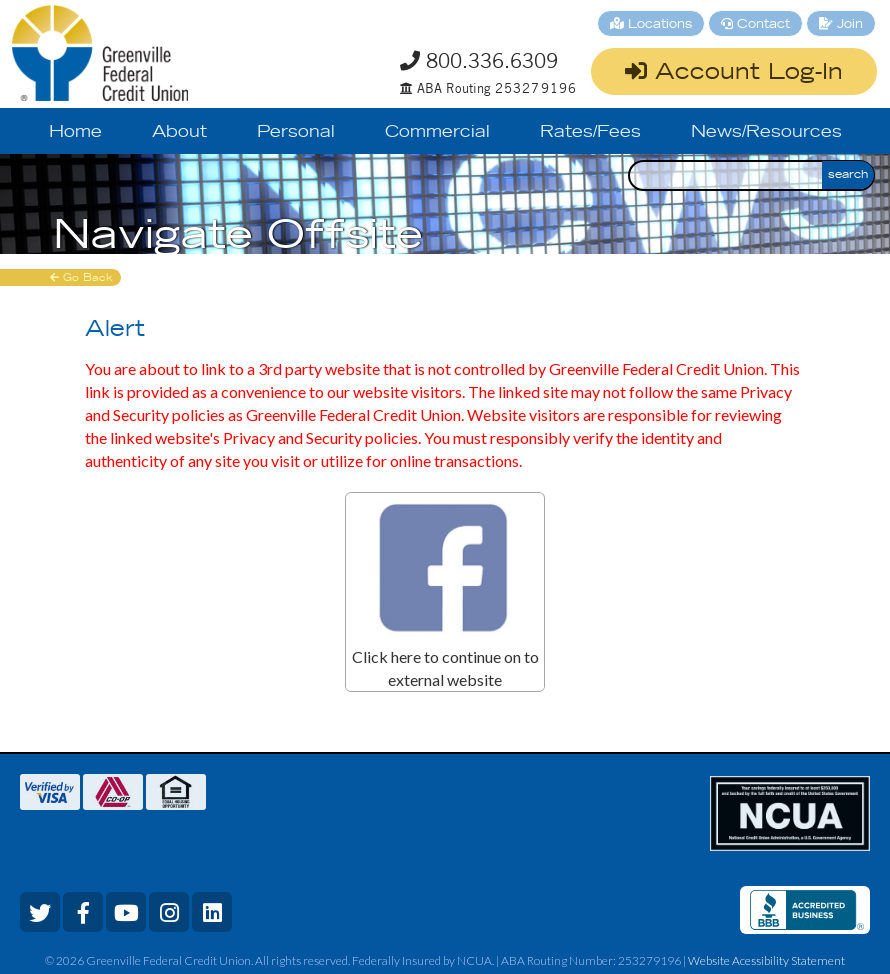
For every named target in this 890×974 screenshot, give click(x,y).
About (179, 132)
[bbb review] (807, 910)
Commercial (437, 132)
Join (841, 24)
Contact (755, 24)
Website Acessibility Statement (766, 960)
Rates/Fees (590, 132)
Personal (296, 132)
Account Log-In (734, 72)
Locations (651, 24)
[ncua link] (790, 813)
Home (75, 132)
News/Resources (766, 132)
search (848, 175)
